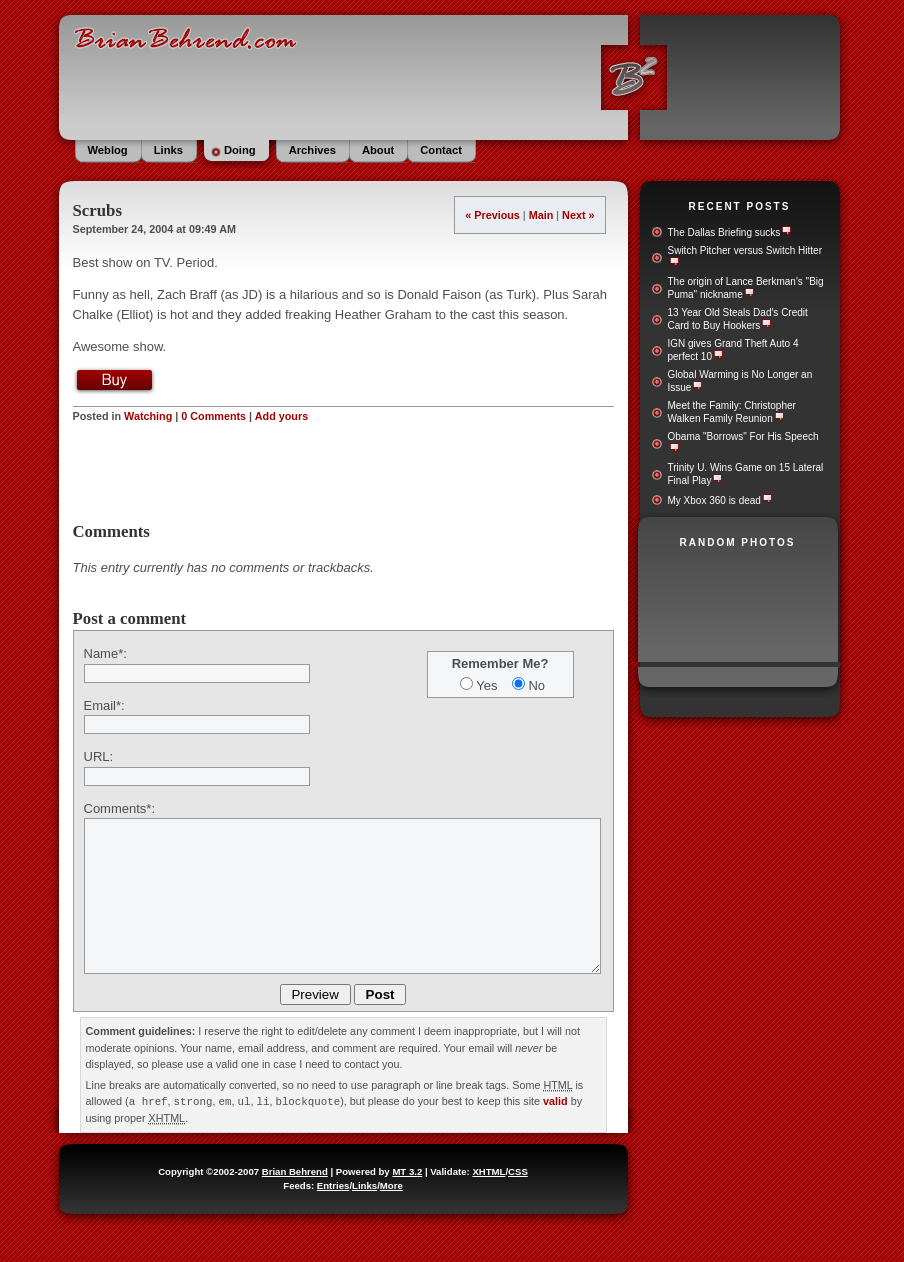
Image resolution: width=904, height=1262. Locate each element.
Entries (333, 1184)
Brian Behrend (295, 1170)
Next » (578, 215)
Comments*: (120, 808)
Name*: (105, 653)
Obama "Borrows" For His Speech (743, 436)
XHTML (488, 1170)
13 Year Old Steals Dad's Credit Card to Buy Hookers (738, 319)
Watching (148, 416)
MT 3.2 (407, 1170)
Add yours (281, 416)
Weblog (108, 150)
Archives (312, 150)
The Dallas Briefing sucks (724, 232)
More (391, 1184)
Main (541, 215)
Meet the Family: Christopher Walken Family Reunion (732, 412)
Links (168, 150)
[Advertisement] (343, 473)
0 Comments (213, 416)
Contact (441, 150)
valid (555, 1101)
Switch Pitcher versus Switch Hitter (745, 250)
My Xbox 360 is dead (714, 500)
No (536, 685)
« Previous (492, 215)
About (378, 150)
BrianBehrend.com (450, 75)
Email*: (104, 705)
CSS (518, 1170)
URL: (99, 756)
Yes (486, 685)
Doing (240, 150)
